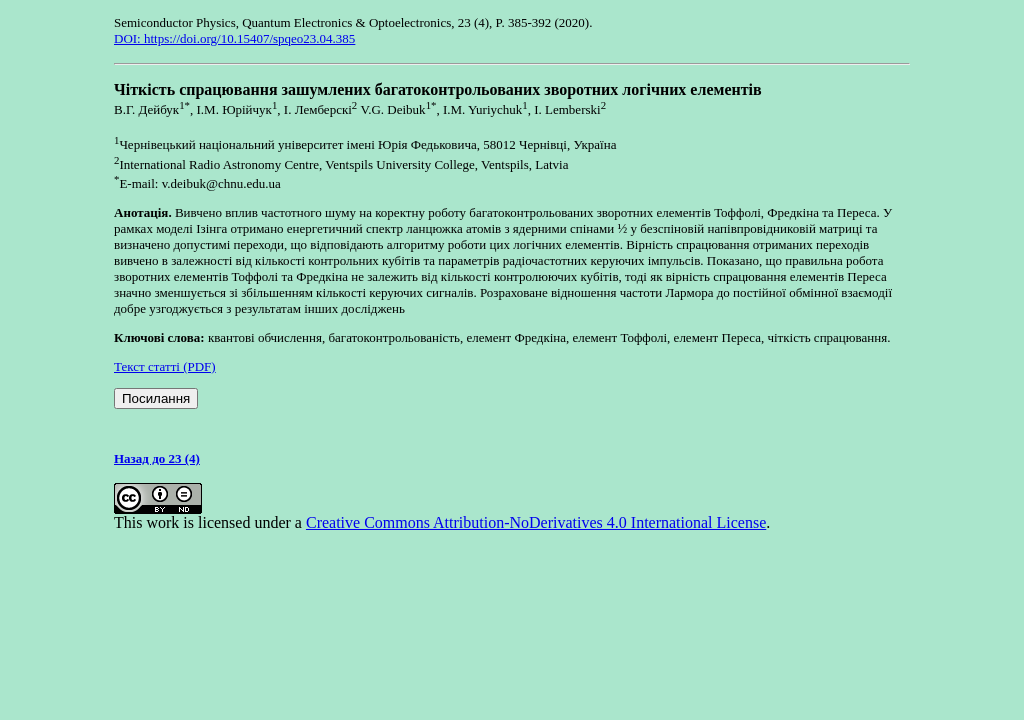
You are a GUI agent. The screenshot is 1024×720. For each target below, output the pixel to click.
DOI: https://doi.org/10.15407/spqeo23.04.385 (234, 38)
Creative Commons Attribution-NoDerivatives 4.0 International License (536, 522)
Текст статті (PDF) (165, 366)
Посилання (156, 398)
